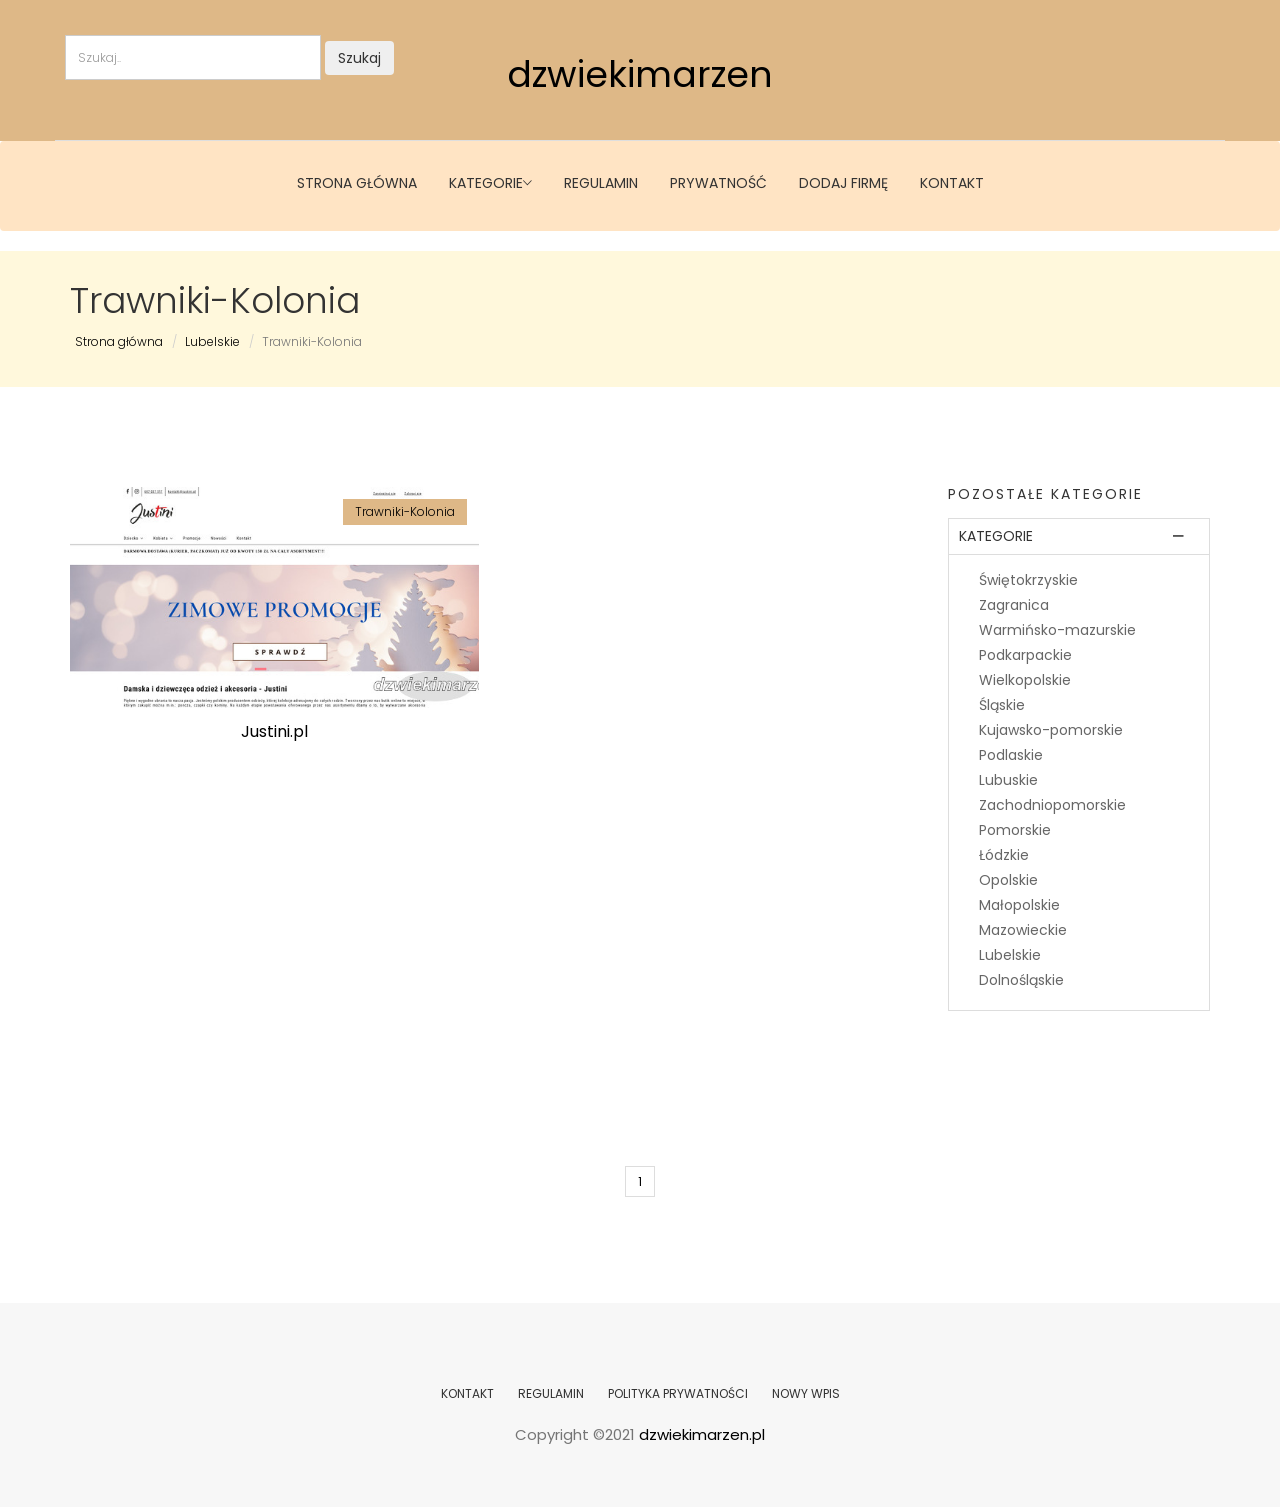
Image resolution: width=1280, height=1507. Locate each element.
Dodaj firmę (843, 183)
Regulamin (601, 183)
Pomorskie (1015, 830)
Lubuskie (1008, 780)
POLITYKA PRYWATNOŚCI (678, 1393)
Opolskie (1008, 880)
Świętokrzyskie (1028, 580)
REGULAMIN (551, 1393)
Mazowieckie (1023, 930)
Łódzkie (1004, 855)
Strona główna (357, 183)
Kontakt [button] (952, 183)
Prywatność (718, 183)
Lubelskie (212, 341)
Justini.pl (274, 731)
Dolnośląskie (1021, 980)
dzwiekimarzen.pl (702, 1434)
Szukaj (359, 58)
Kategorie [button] (490, 183)
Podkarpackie (1025, 655)
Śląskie (1002, 705)
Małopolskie (1019, 905)
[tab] (1079, 536)
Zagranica (1014, 605)
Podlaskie (1011, 755)
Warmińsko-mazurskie (1057, 630)
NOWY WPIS (806, 1393)
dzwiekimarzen (640, 75)
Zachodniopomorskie (1052, 805)
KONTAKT (467, 1393)
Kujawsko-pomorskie (1051, 730)
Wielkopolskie (1025, 680)
